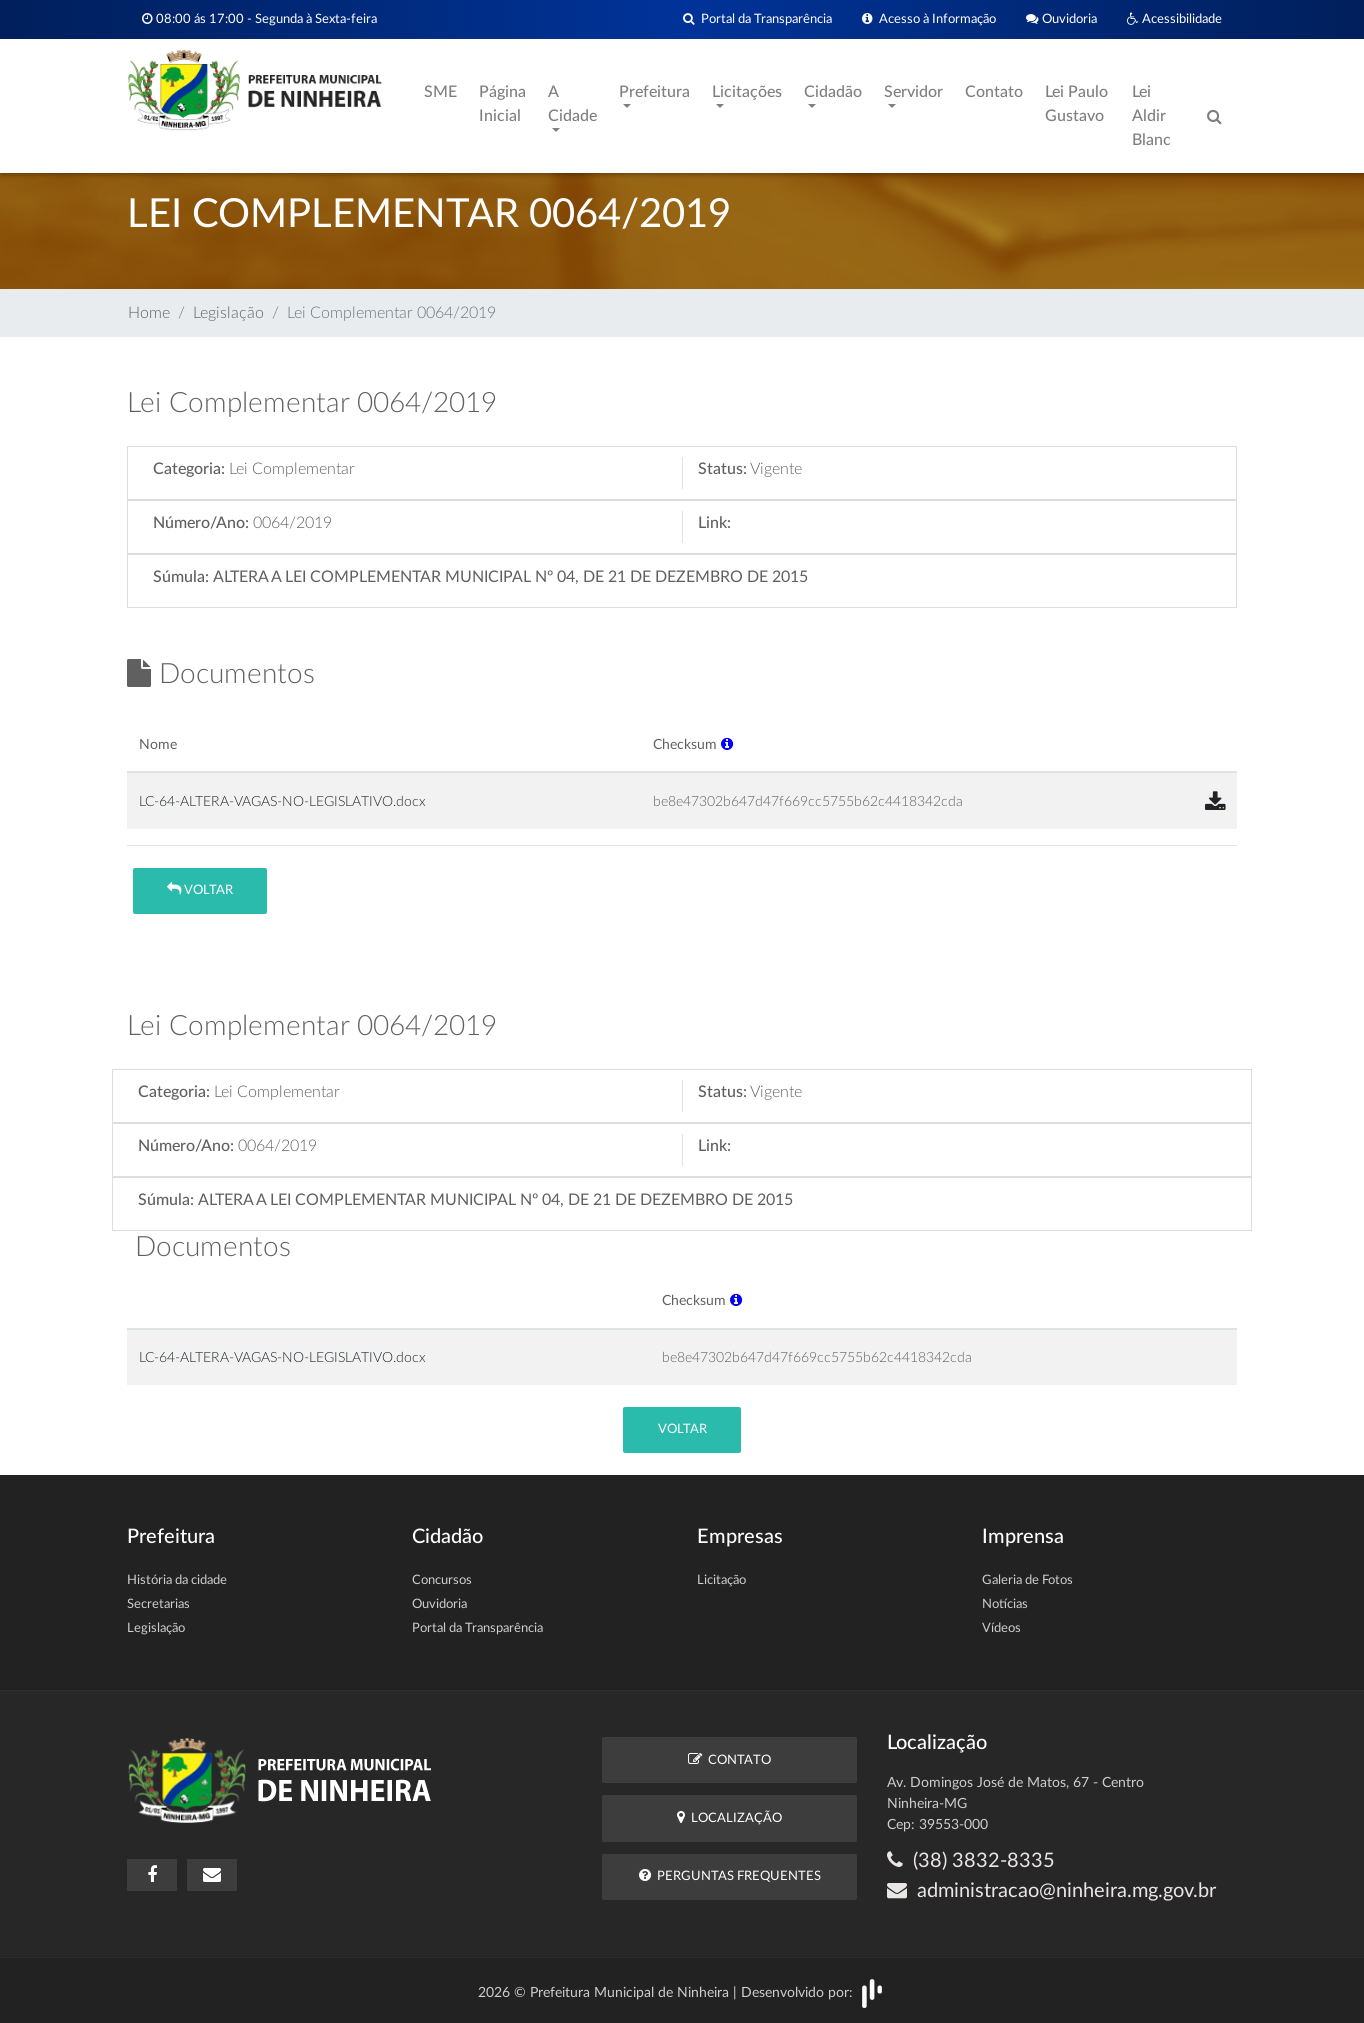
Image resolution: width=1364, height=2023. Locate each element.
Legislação (228, 313)
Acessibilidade (1174, 19)
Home (149, 313)
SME (440, 92)
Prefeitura (654, 92)
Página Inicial (502, 104)
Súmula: (181, 577)
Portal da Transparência (757, 19)
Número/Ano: (201, 523)
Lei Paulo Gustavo (1076, 104)
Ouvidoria (1061, 19)
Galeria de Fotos (1027, 1580)
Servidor (913, 92)
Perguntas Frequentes (730, 1875)
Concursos (442, 1580)
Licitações (747, 92)
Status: (722, 469)
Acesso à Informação (929, 19)
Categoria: (189, 469)
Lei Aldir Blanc (1151, 116)
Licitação (721, 1580)
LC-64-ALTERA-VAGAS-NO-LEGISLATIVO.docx (282, 801)
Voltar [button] (200, 889)
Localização (729, 1817)
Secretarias (158, 1604)
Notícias (1005, 1604)
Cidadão (833, 92)
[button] (727, 744)
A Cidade (572, 104)
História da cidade (177, 1580)
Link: (714, 523)
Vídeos (1001, 1628)
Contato (994, 92)
